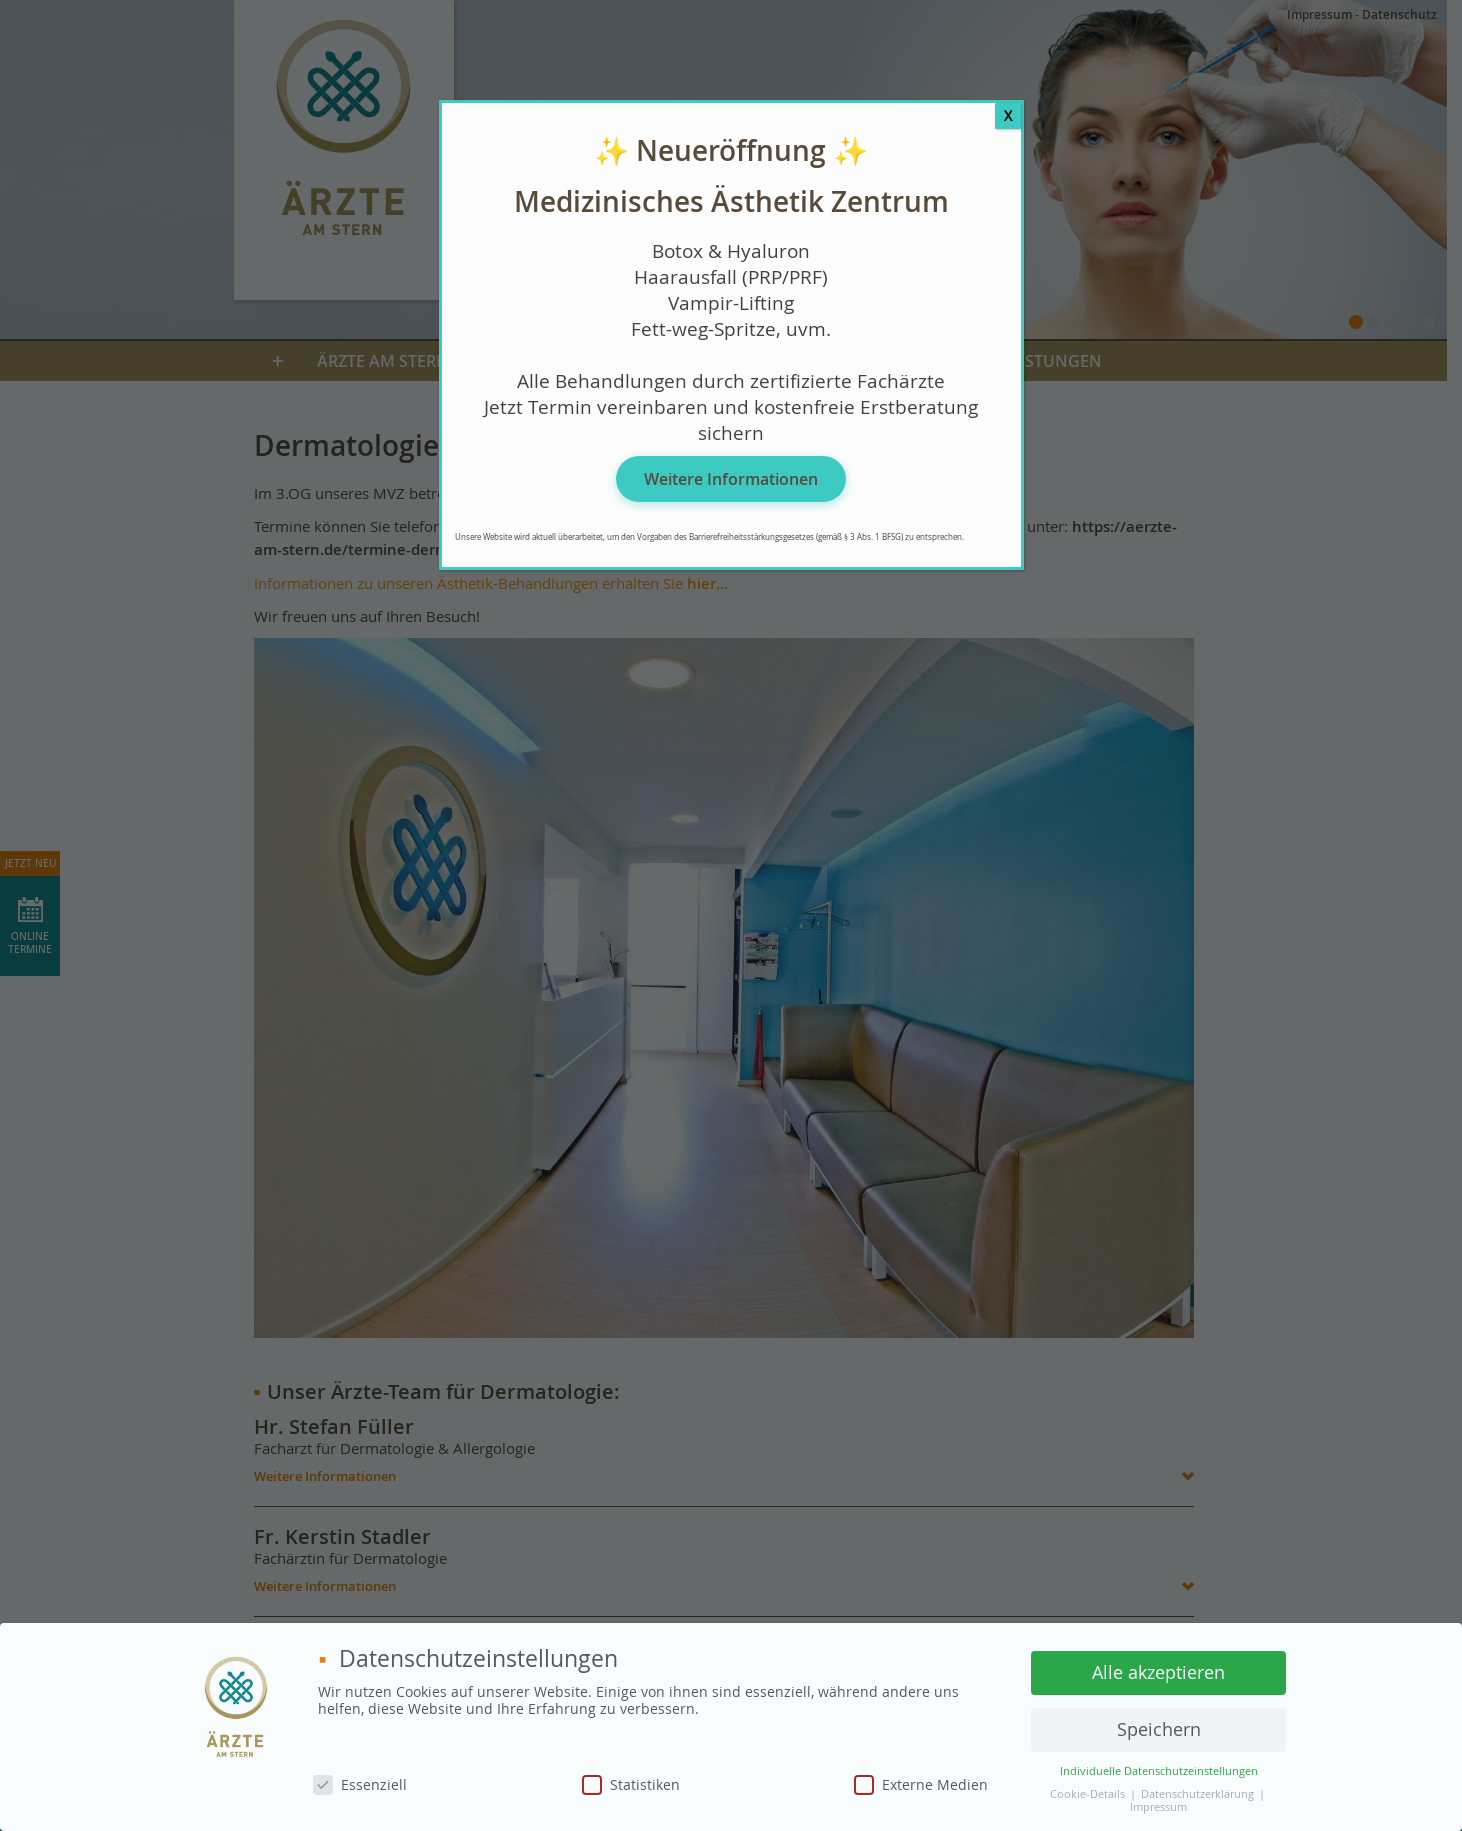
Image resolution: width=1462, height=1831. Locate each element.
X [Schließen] (1008, 115)
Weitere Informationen (731, 479)
